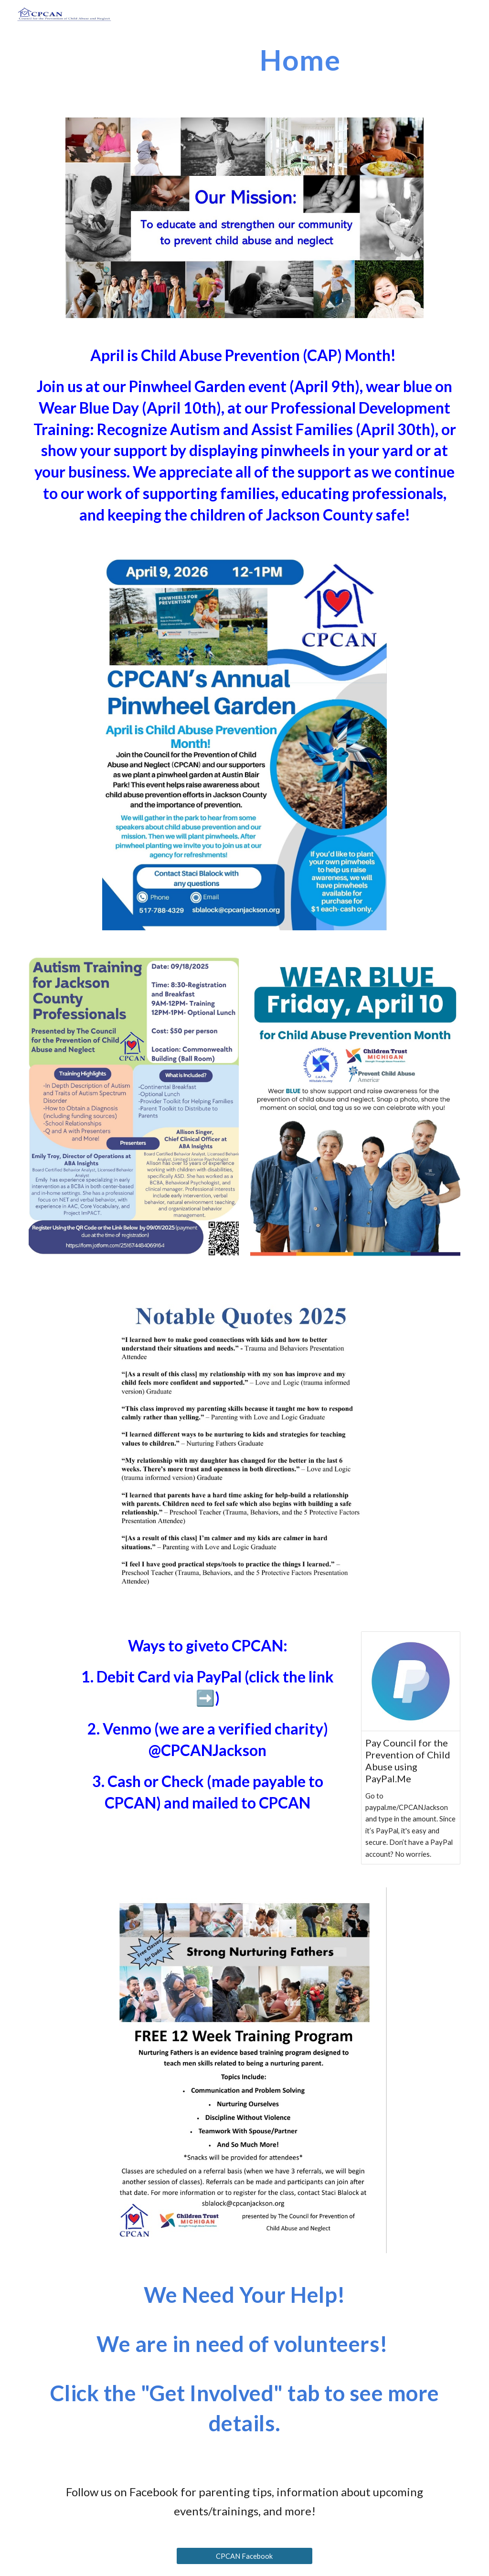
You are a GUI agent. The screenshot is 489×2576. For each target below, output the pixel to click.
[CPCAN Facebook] (244, 2556)
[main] (281, 59)
